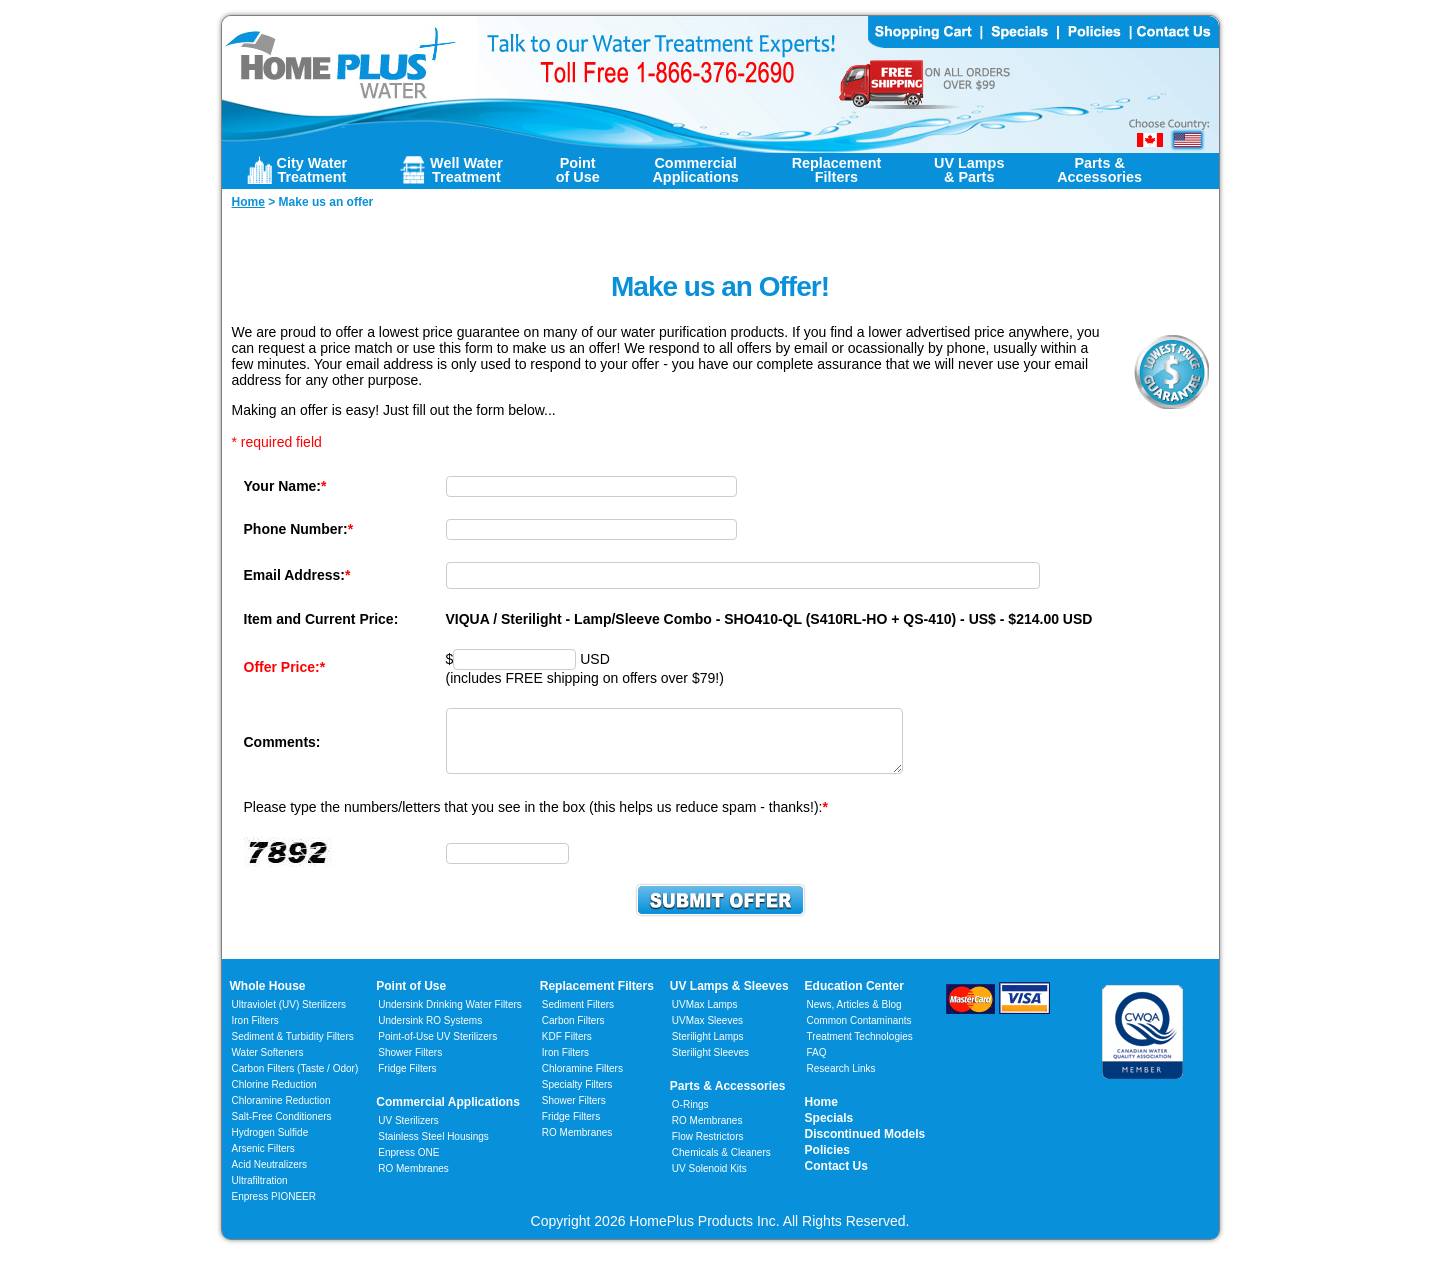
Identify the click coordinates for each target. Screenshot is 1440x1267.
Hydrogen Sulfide (270, 1144)
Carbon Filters (295, 1080)
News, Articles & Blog (854, 1016)
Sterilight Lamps (708, 1048)
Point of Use (411, 998)
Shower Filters (410, 1064)
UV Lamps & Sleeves (729, 998)
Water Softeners (268, 1064)
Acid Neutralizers (270, 1176)
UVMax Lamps (705, 1016)
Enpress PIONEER (274, 1208)
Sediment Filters (578, 1016)
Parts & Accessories (728, 1098)
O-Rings (690, 1116)
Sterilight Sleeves (710, 1064)
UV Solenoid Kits (709, 1180)
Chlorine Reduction (274, 1096)
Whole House (268, 998)
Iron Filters (255, 1032)
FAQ (817, 1064)
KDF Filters (567, 1048)
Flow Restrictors (708, 1148)
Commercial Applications (448, 1114)
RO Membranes (413, 1180)
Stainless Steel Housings (433, 1148)
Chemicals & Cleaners (721, 1164)
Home (821, 1114)
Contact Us (836, 1178)
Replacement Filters (597, 998)
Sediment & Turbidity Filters (293, 1048)
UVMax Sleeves (707, 1032)
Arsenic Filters (263, 1160)
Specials (829, 1130)
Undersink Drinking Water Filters (450, 1016)
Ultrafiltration (260, 1192)
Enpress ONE (408, 1164)
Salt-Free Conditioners (282, 1128)
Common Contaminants (859, 1032)
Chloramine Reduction (281, 1112)
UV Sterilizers (408, 1132)
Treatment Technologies (860, 1048)
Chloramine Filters (582, 1080)
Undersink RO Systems (430, 1032)
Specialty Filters (577, 1096)
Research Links (841, 1080)
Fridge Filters (407, 1080)
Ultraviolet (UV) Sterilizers (289, 1016)
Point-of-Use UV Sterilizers (437, 1048)
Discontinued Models (865, 1146)
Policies (827, 1162)
